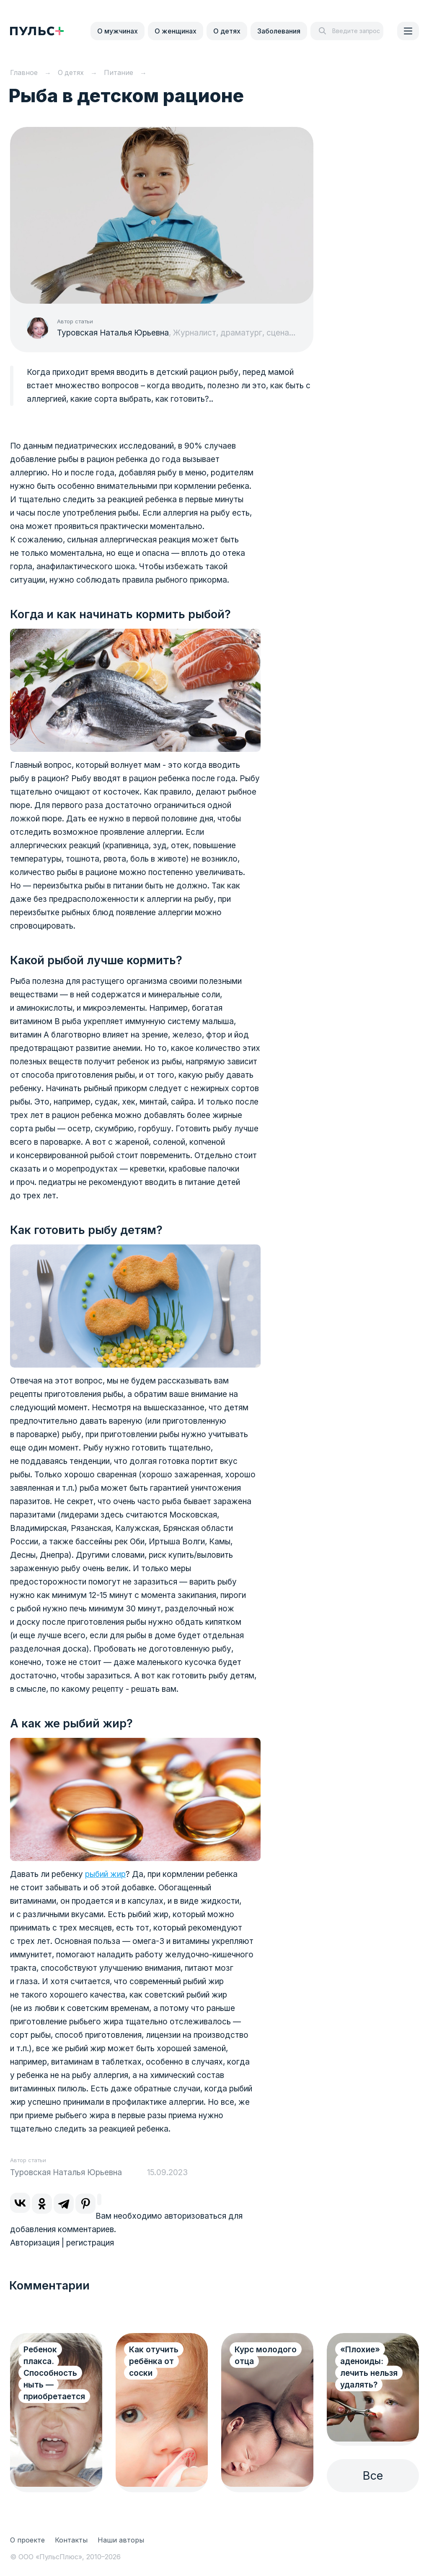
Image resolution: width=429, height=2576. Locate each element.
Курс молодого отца (266, 2355)
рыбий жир (105, 1874)
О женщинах (175, 31)
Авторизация (34, 2243)
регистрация (90, 2243)
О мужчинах (117, 31)
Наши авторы (121, 2540)
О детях (226, 31)
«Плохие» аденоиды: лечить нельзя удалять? (369, 2367)
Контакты (71, 2540)
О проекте (27, 2540)
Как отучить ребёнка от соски (153, 2361)
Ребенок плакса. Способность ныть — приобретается (54, 2373)
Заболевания (278, 31)
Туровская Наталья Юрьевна (113, 333)
